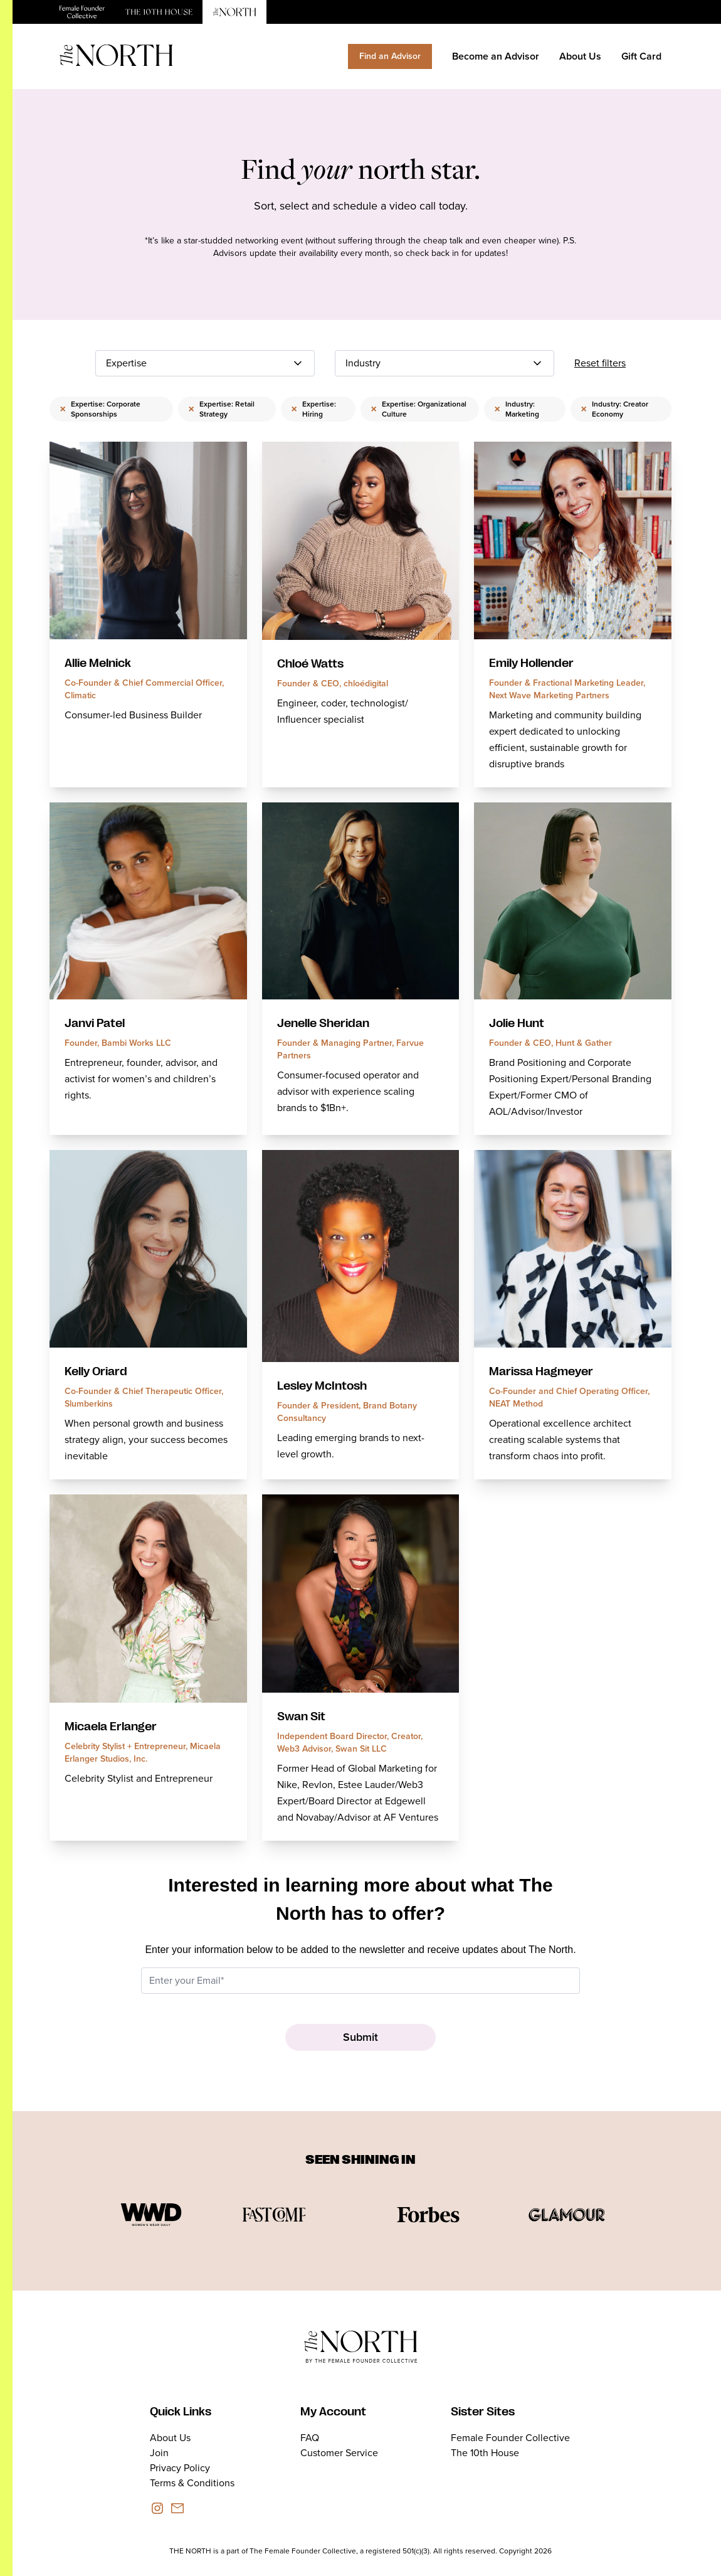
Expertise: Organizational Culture (418, 409)
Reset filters (600, 363)
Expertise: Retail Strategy (221, 409)
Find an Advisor (390, 56)
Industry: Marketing (516, 409)
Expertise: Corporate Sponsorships (100, 409)
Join (159, 2453)
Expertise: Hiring (313, 409)
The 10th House (485, 2453)
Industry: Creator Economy (614, 409)
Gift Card (641, 56)
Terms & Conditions (192, 2483)
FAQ (309, 2437)
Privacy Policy (180, 2468)
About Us (580, 56)
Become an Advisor (495, 56)
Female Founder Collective (510, 2437)
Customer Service (339, 2453)
